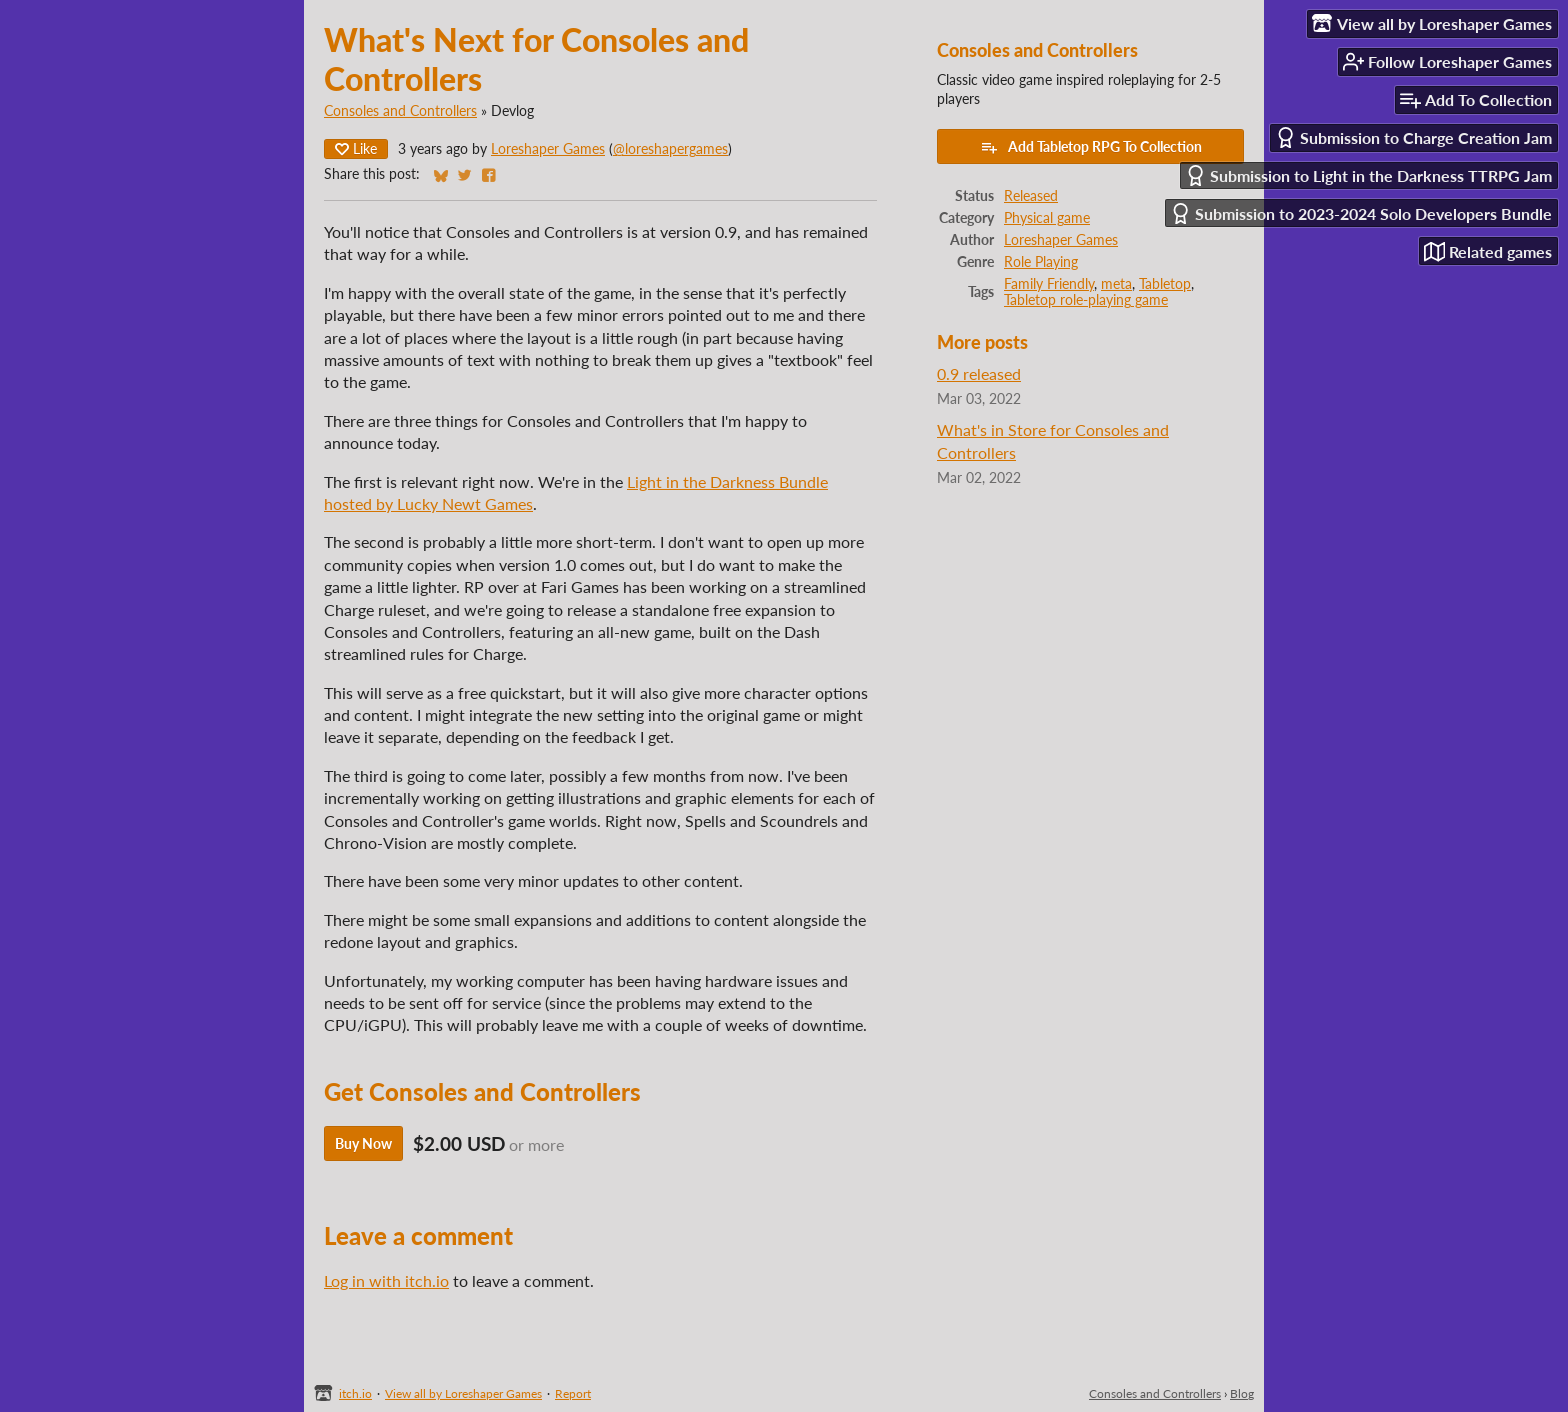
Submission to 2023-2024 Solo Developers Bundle (1361, 213)
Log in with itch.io (386, 1280)
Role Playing (1041, 262)
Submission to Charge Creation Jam (1413, 137)
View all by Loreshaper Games (463, 1393)
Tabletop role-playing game (1086, 300)
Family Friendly (1049, 284)
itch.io (355, 1393)
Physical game (1047, 218)
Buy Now (363, 1143)
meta (1116, 284)
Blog (1242, 1393)
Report (573, 1393)
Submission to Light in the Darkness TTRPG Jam (1368, 175)
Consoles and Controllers (400, 111)
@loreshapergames (670, 149)
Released (1031, 196)
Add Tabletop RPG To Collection (1091, 147)
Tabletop (1165, 284)
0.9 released (979, 373)
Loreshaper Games (548, 149)
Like (356, 148)
